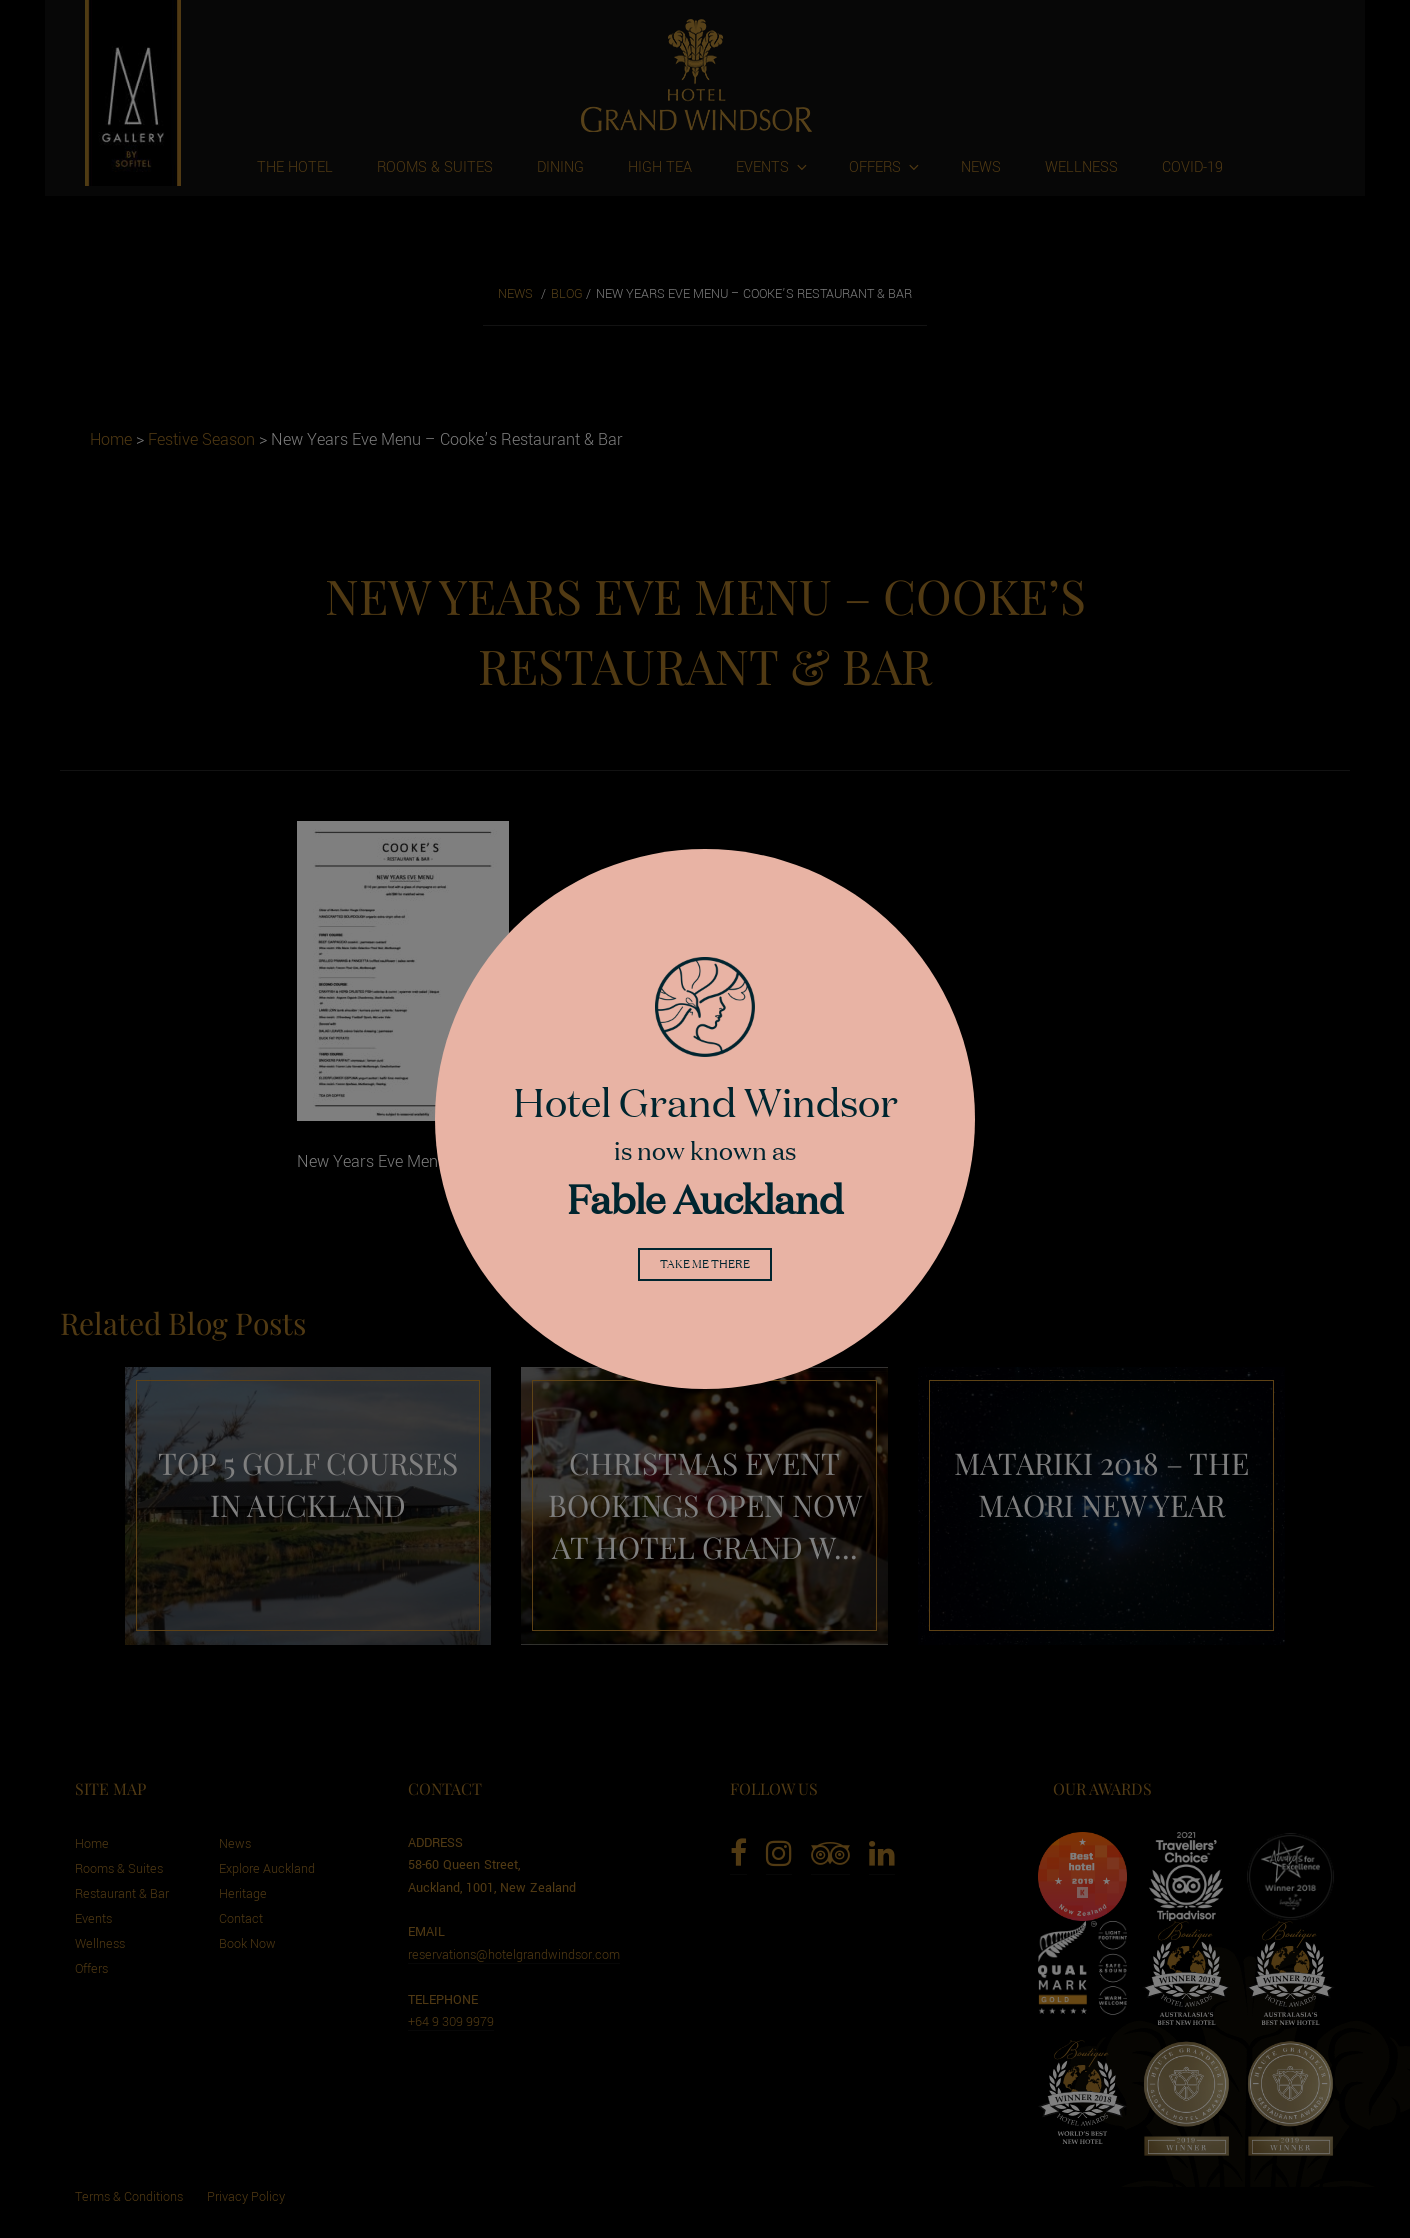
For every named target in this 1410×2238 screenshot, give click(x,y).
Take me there (705, 1267)
